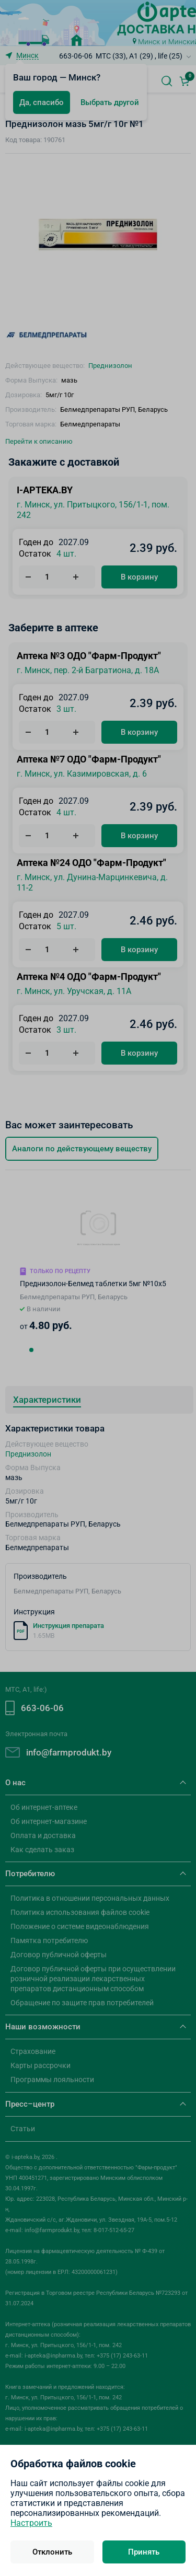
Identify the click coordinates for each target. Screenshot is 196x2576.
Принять (143, 2552)
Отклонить (52, 2552)
